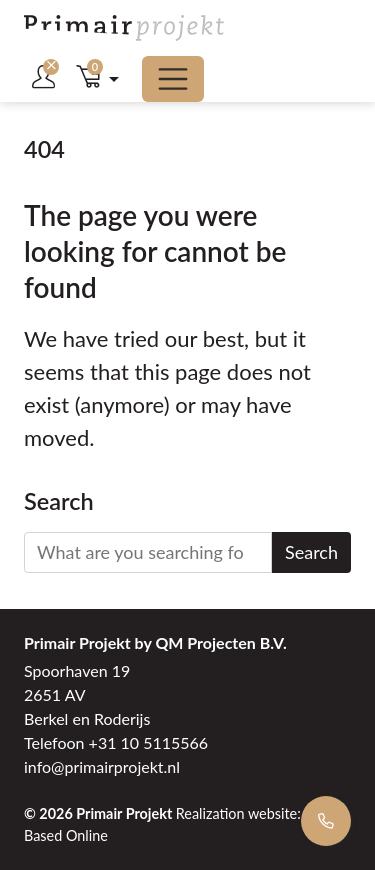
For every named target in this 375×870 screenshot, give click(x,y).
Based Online (66, 835)
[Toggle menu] (173, 79)
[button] (97, 79)
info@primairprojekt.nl (102, 766)
